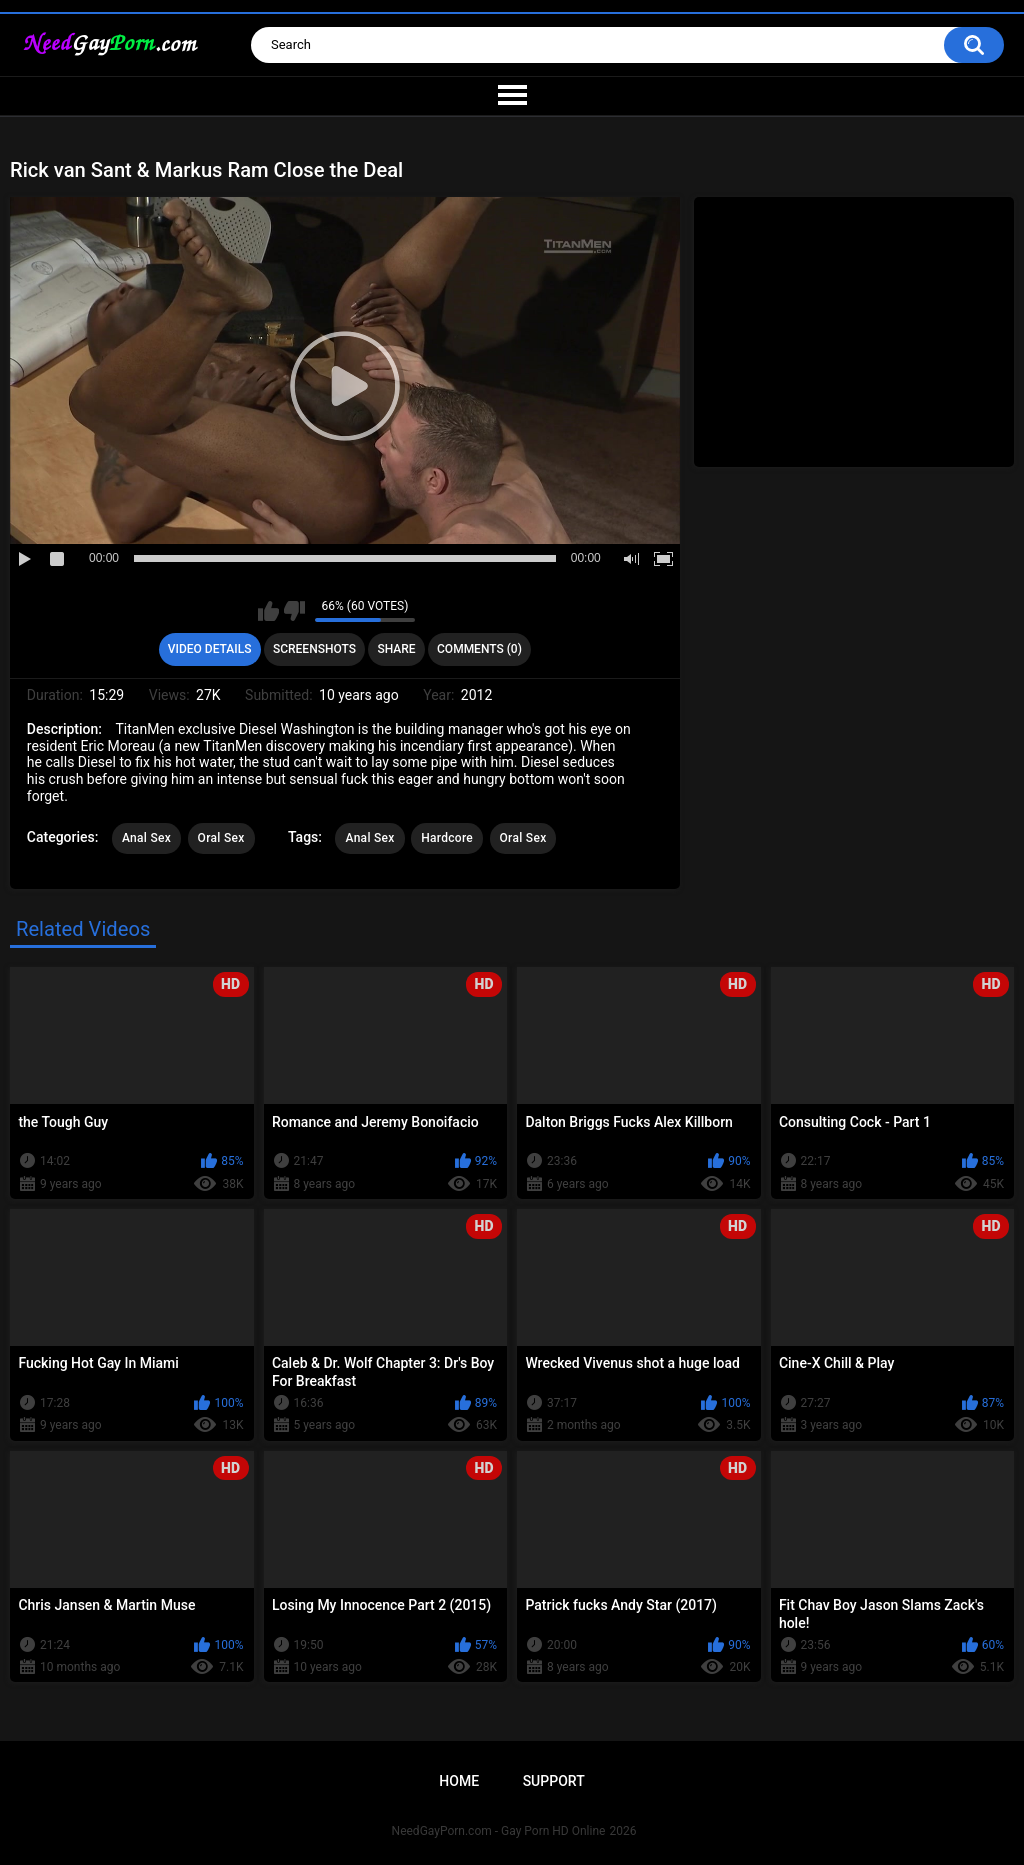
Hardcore (447, 838)
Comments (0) (479, 649)
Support (554, 1781)
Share (396, 649)
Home (459, 1781)
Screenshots (314, 649)
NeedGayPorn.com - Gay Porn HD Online (499, 1831)
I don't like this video (294, 611)
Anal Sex (146, 838)
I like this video (268, 611)
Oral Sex (221, 838)
